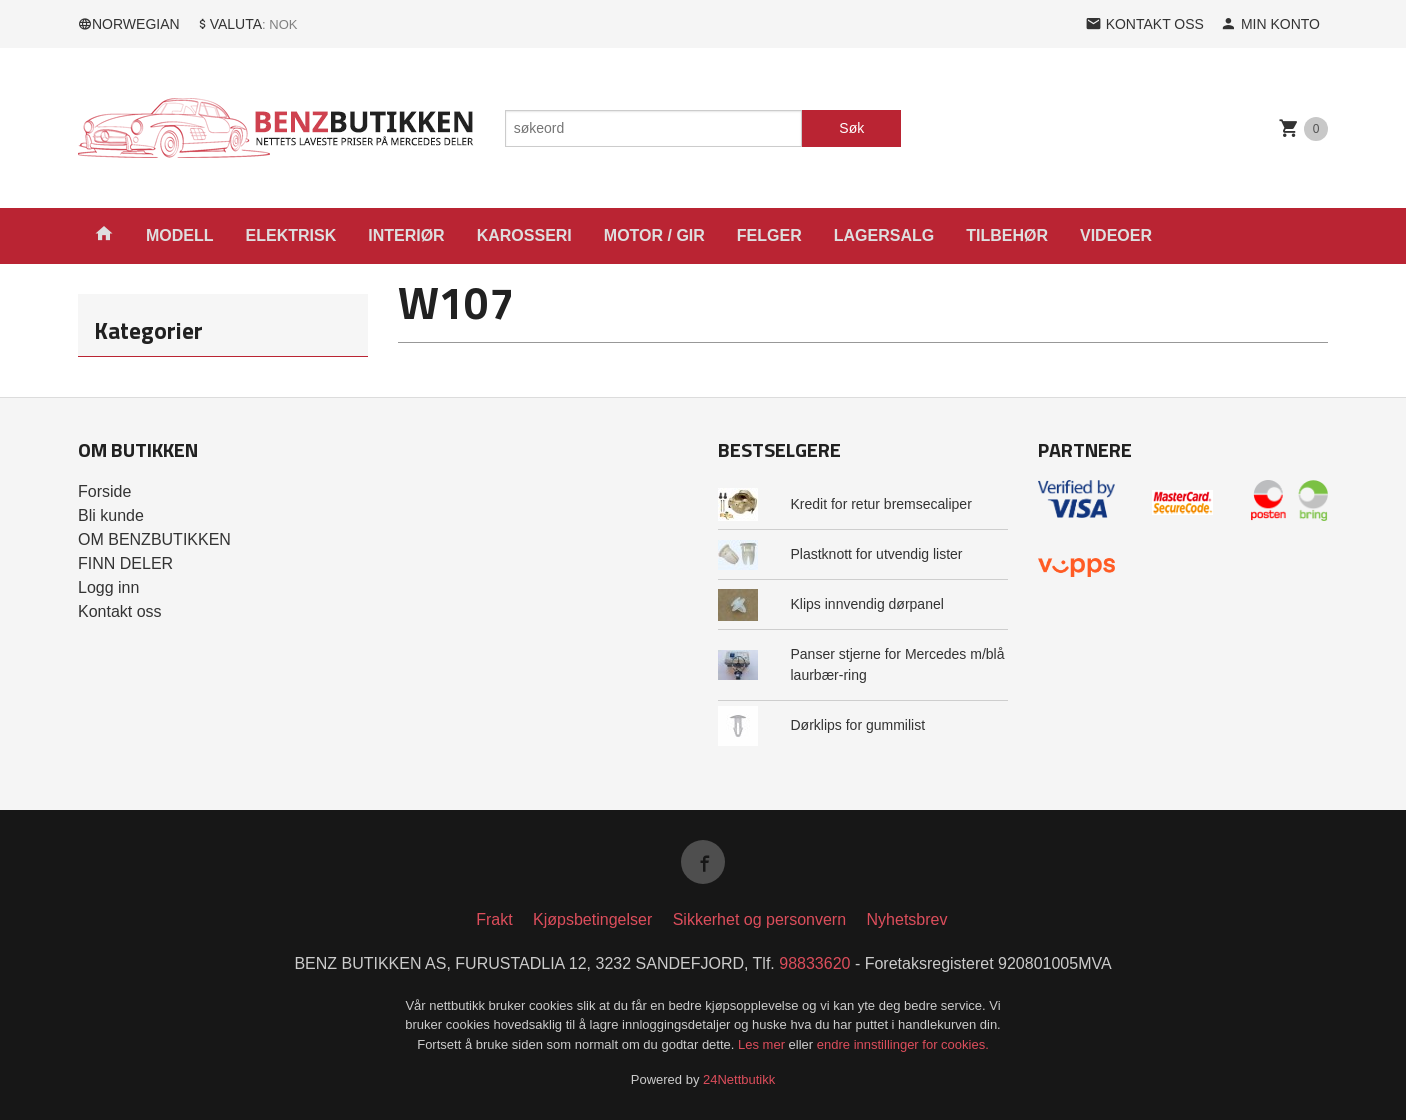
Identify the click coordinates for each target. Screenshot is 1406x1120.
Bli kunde (111, 515)
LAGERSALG (884, 235)
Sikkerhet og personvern (759, 919)
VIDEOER (1116, 235)
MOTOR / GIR (654, 235)
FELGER (769, 235)
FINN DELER (125, 563)
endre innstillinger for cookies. (903, 1044)
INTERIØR (406, 235)
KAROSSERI (524, 235)
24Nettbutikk (739, 1079)
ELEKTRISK (291, 235)
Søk (851, 128)
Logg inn (108, 587)
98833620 (814, 963)
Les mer (763, 1044)
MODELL (180, 235)
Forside (104, 491)
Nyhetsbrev (907, 919)
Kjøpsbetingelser (592, 919)
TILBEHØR (1007, 235)
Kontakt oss (120, 611)
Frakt (494, 919)
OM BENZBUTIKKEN (154, 539)
